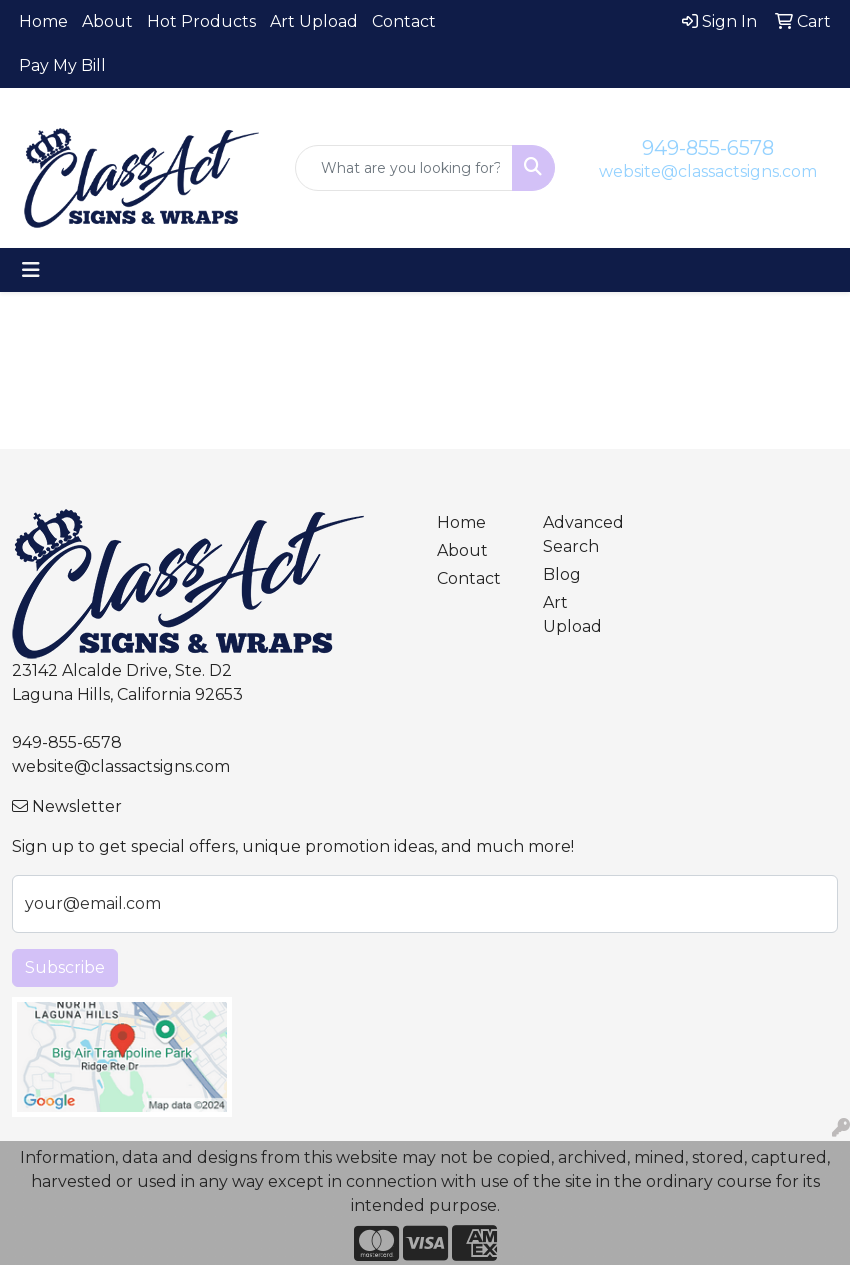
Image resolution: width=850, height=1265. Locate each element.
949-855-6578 (708, 148)
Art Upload (314, 21)
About (107, 21)
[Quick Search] (403, 168)
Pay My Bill (62, 65)
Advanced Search (583, 534)
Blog (562, 574)
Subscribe (65, 967)
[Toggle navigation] (31, 270)
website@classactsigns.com (708, 171)
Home (43, 21)
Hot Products (201, 21)
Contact (404, 21)
